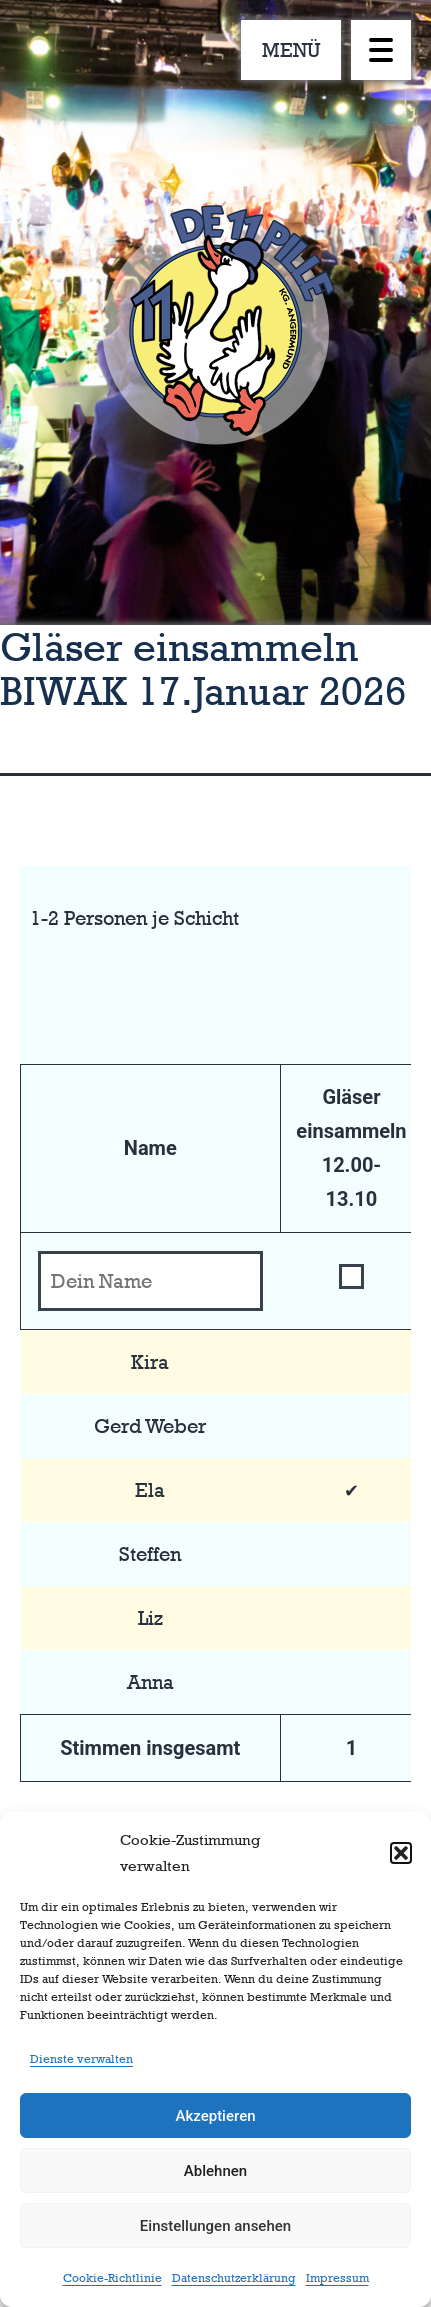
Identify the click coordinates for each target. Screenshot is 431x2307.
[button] (401, 1853)
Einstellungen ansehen (215, 2226)
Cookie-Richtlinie (112, 2278)
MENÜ (291, 50)
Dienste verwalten (81, 2059)
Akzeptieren (215, 2116)
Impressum (337, 2278)
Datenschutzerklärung (234, 2278)
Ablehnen (215, 2171)
